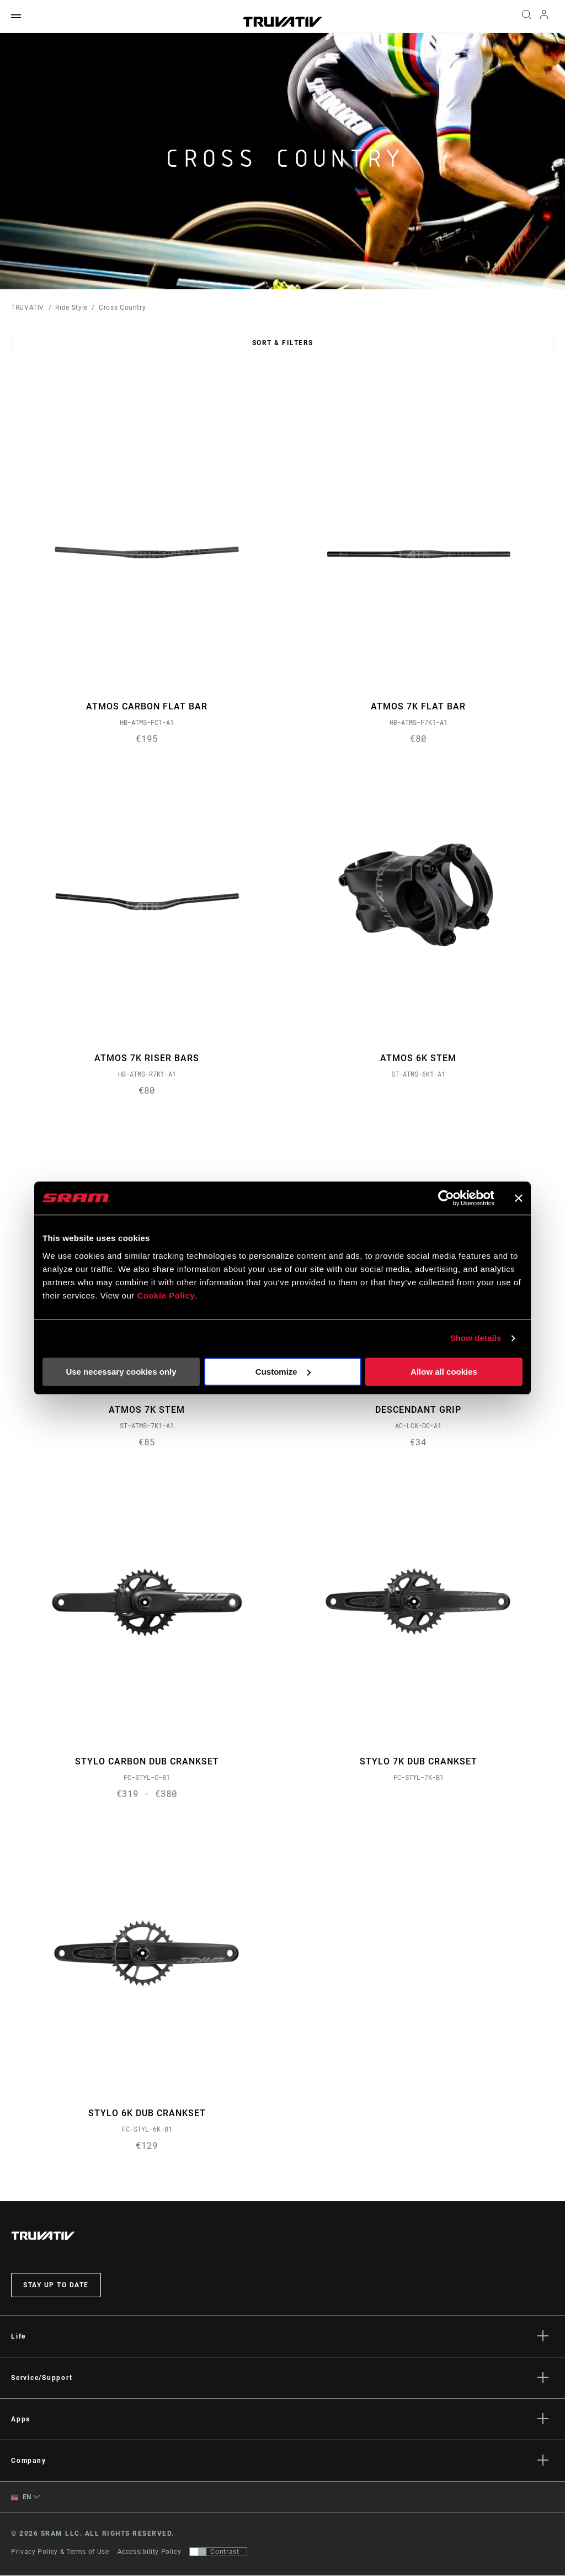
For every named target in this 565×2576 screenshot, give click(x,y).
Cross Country (122, 307)
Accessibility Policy (150, 2552)
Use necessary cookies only (121, 1371)
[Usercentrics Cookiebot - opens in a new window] (446, 1198)
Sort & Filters (282, 343)
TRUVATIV (27, 307)
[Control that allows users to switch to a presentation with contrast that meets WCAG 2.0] (218, 2552)
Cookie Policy (166, 1295)
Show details (476, 1338)
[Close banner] (519, 1198)
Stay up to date (56, 2285)
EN (21, 2498)
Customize (283, 1371)
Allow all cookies (444, 1371)
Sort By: (11, 382)
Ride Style (71, 307)
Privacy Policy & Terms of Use (60, 2552)
